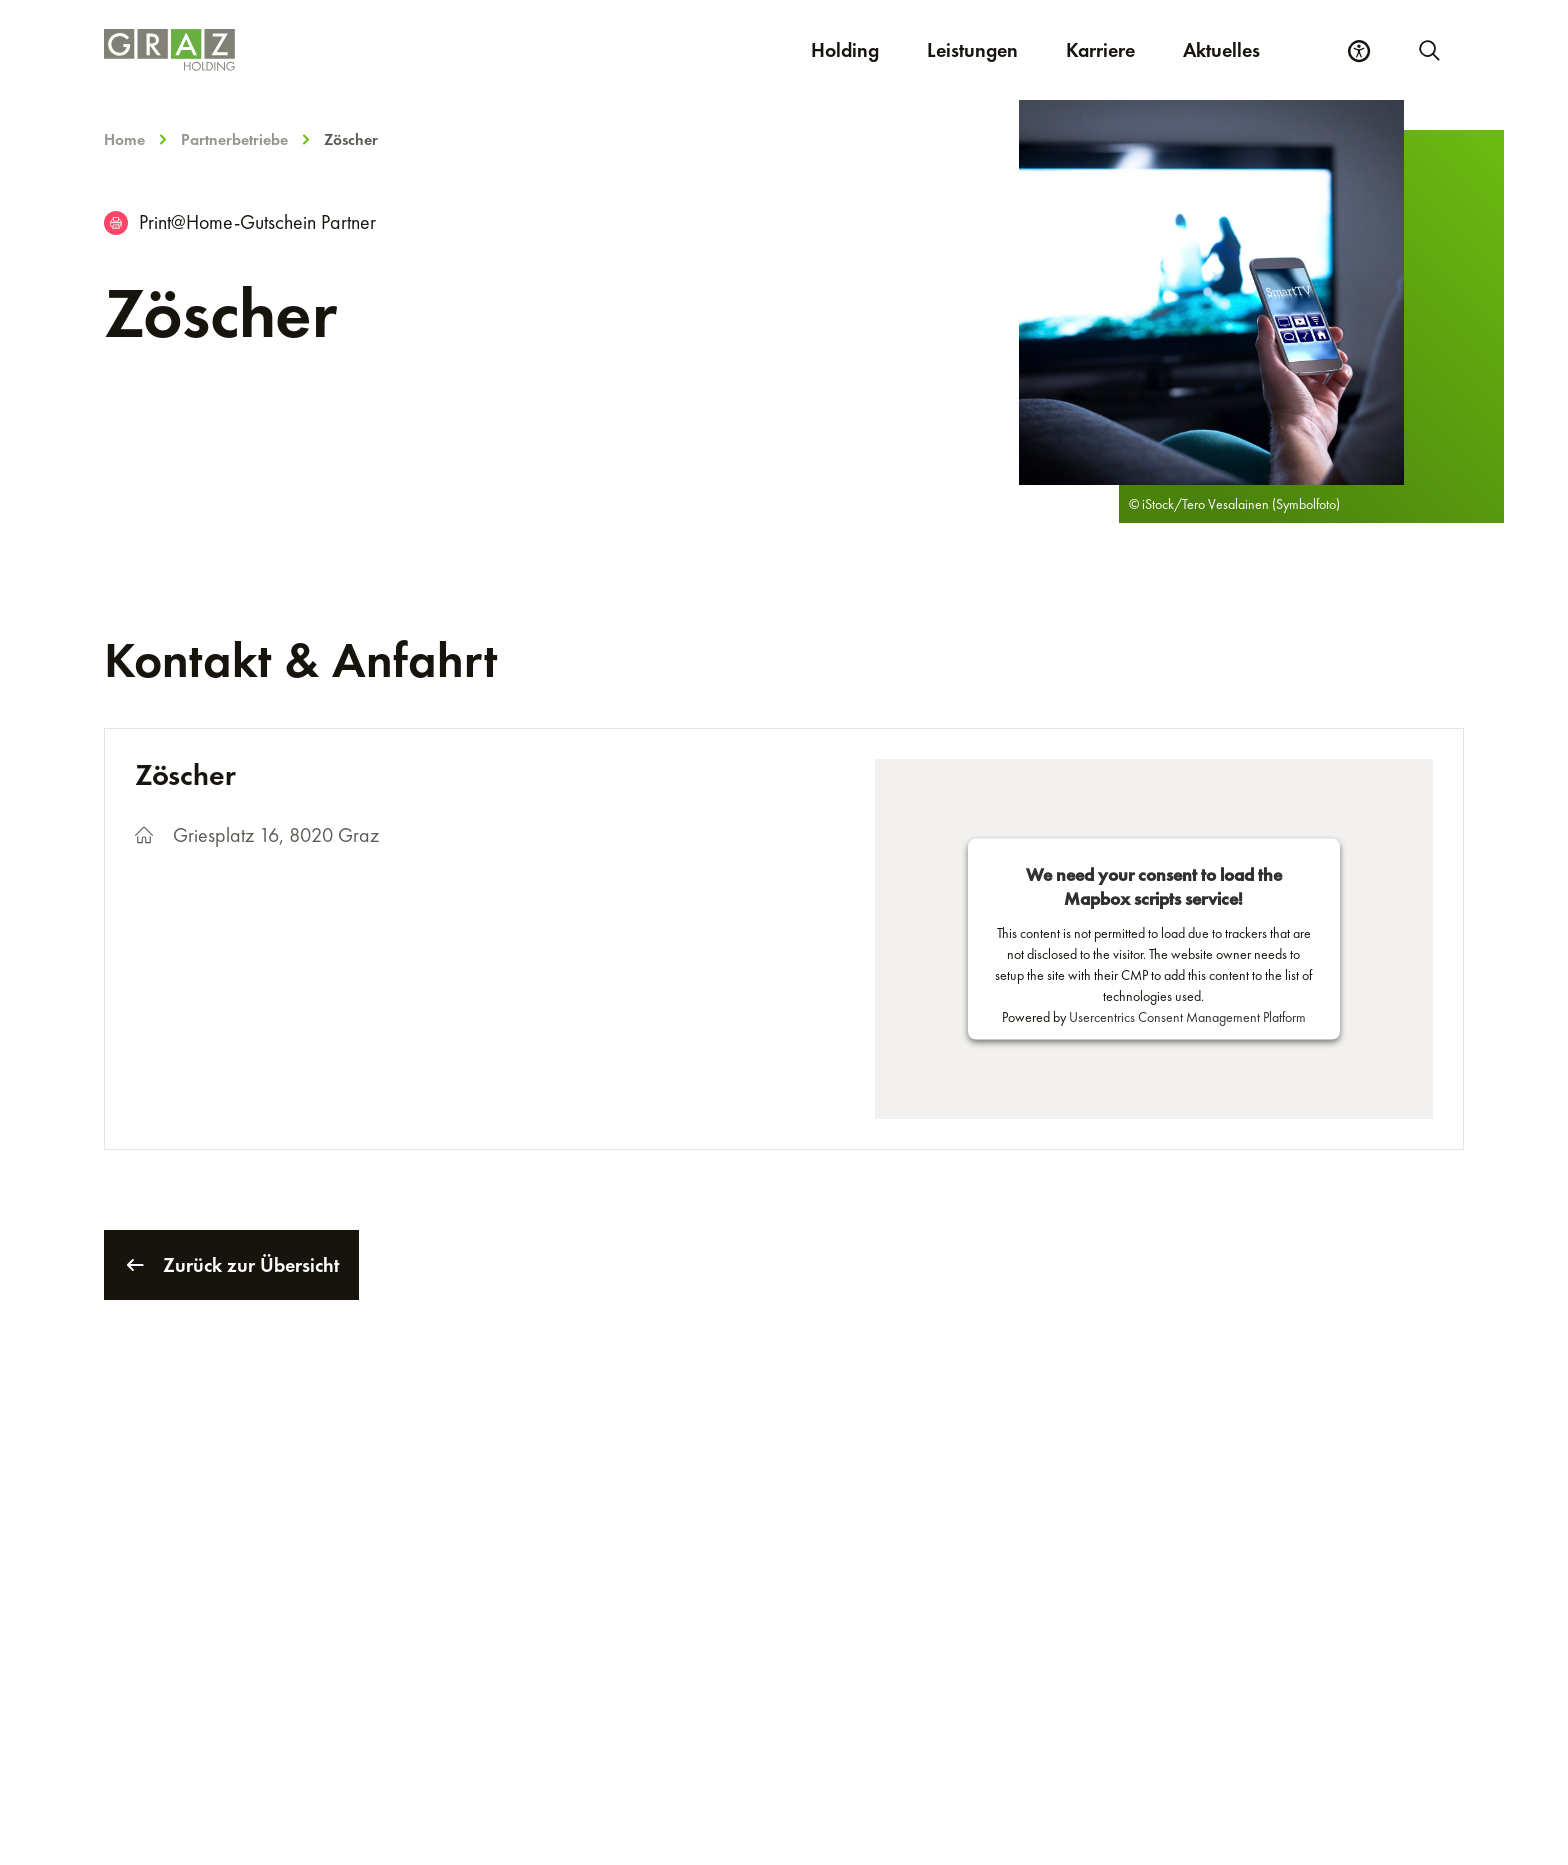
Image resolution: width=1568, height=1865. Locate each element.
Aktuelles (1221, 50)
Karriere (1112, 49)
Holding (845, 50)
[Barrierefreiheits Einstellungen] (1359, 51)
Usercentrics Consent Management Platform (1187, 1017)
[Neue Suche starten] (1428, 50)
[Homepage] (365, 50)
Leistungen (972, 50)
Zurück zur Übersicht (231, 1265)
